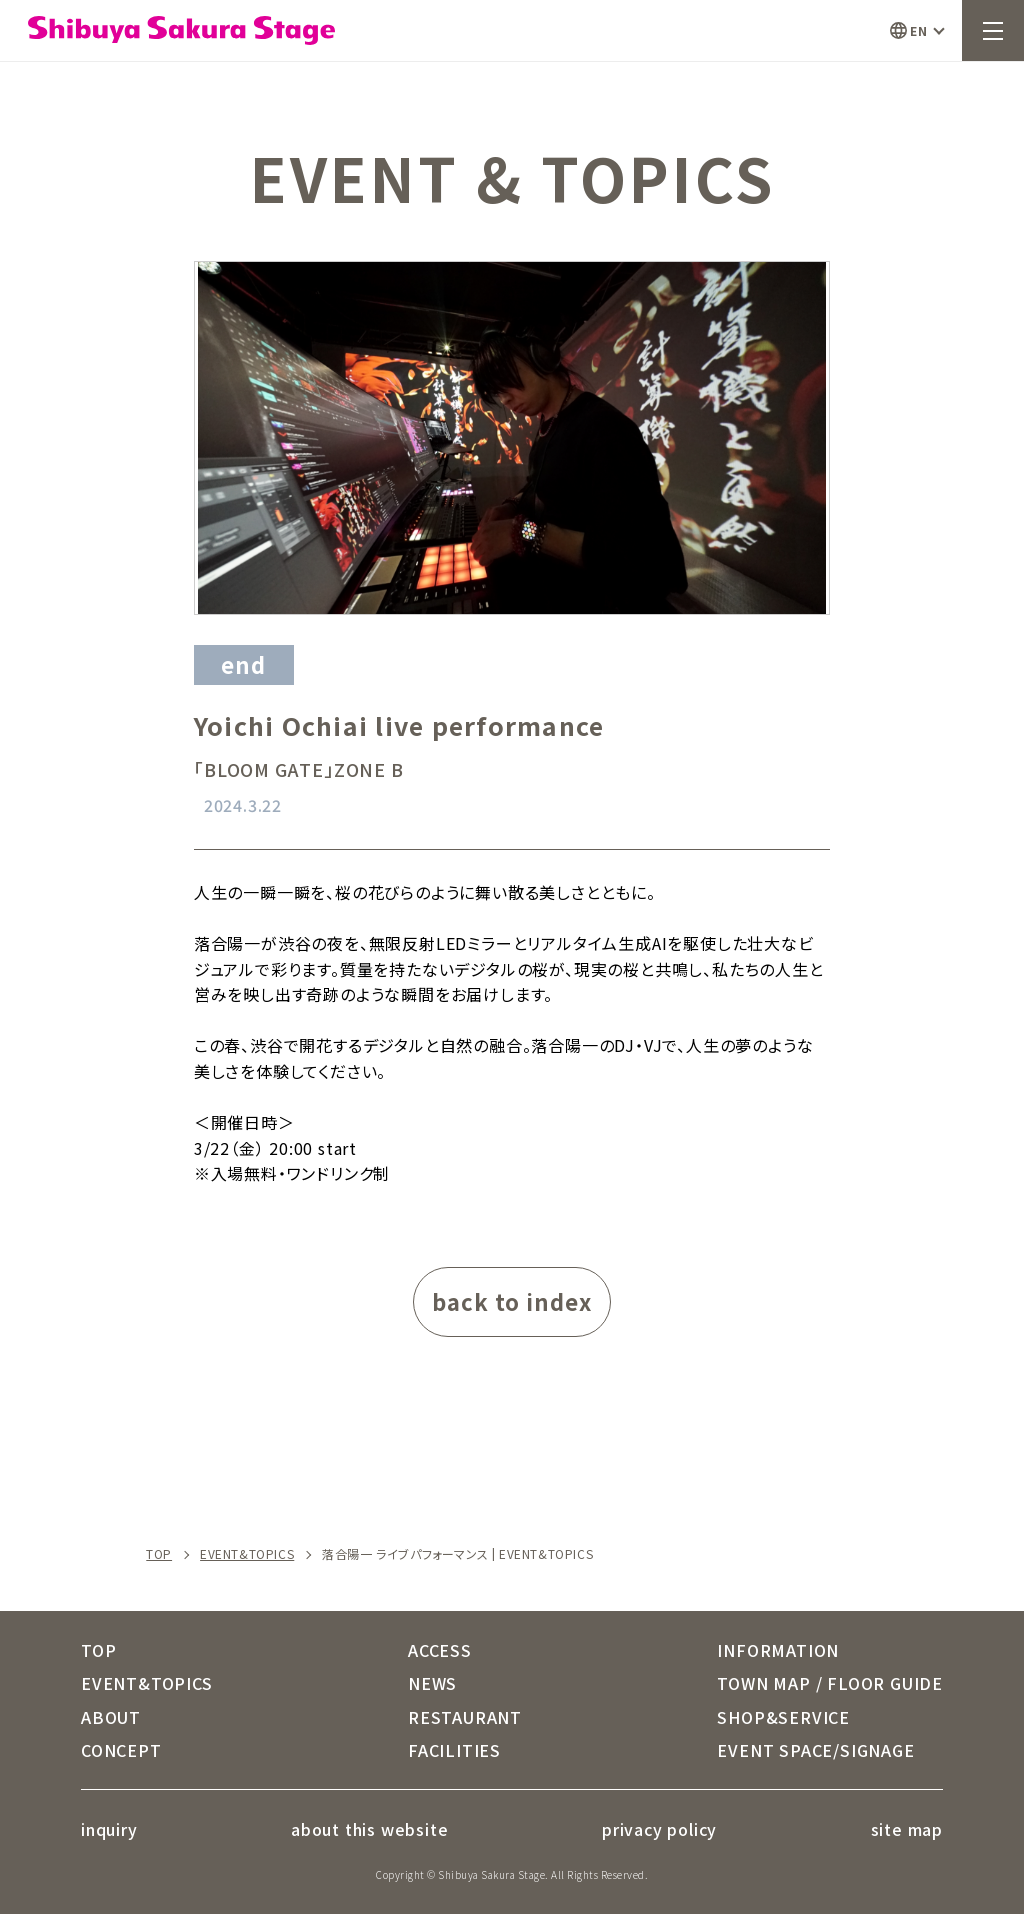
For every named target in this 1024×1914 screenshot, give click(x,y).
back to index (512, 1301)
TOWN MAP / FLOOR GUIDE (830, 1683)
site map (907, 1829)
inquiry (109, 1829)
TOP (159, 1554)
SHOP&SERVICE (783, 1717)
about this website (369, 1829)
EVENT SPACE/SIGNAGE (815, 1750)
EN (918, 30)
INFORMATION (778, 1650)
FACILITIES (454, 1750)
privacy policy (659, 1829)
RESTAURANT (465, 1717)
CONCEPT (121, 1750)
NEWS (432, 1683)
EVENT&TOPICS (247, 1554)
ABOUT (111, 1717)
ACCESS (440, 1650)
